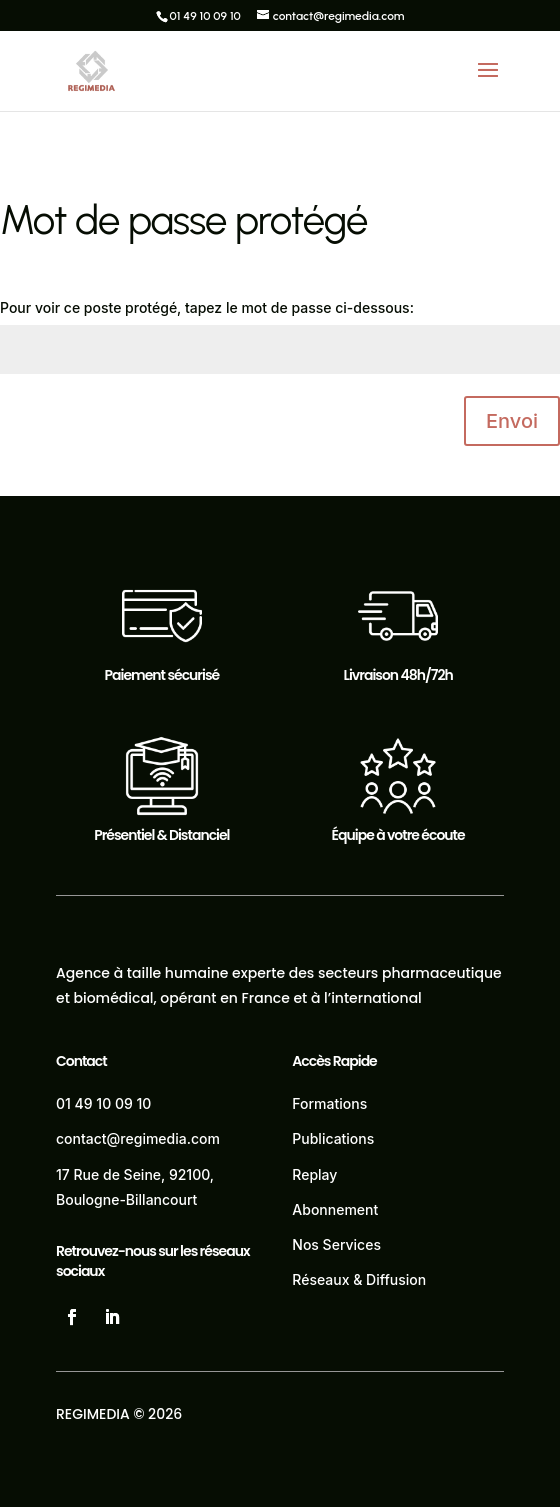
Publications (333, 1138)
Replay (314, 1174)
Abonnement (335, 1209)
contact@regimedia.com (138, 1138)
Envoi (512, 421)
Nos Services (336, 1244)
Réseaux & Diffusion (359, 1279)
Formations (329, 1103)
